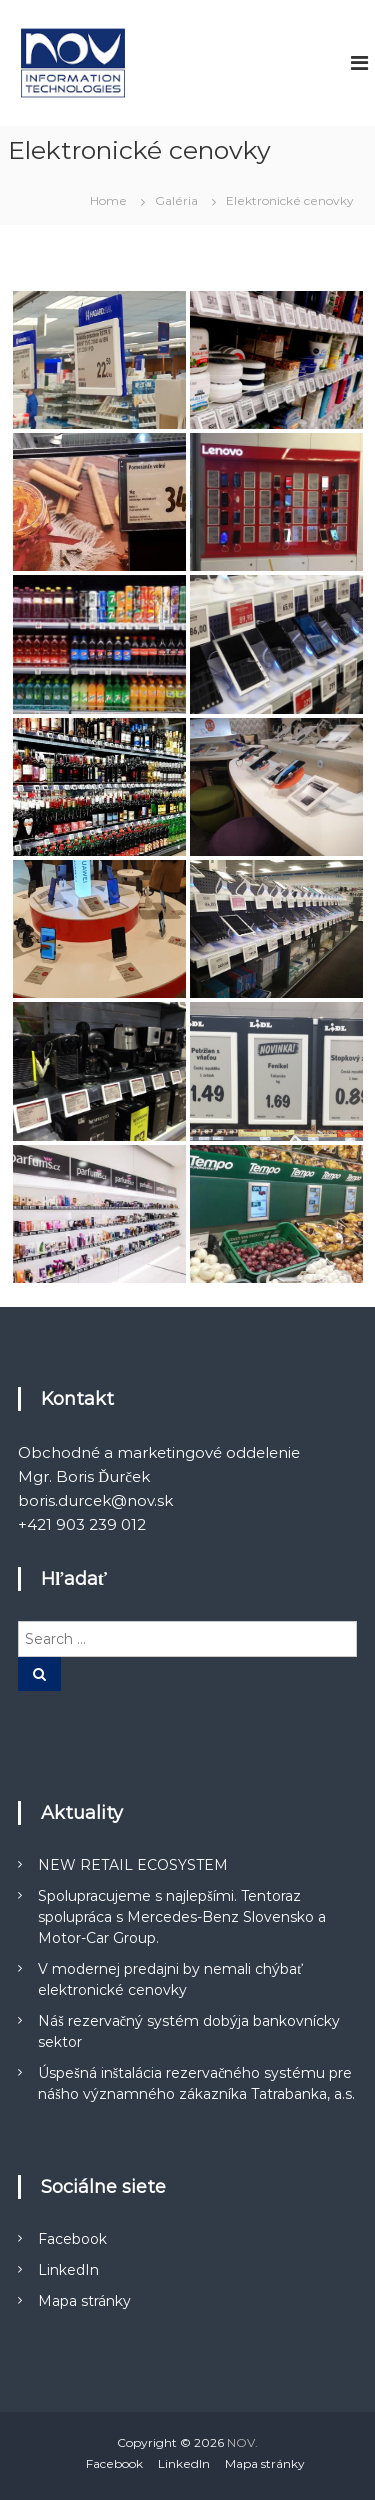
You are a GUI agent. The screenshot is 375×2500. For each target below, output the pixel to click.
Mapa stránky (84, 2301)
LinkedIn (68, 2270)
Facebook (72, 2239)
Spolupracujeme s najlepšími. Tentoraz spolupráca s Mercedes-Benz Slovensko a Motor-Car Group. (182, 1917)
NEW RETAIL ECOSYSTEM (133, 1865)
